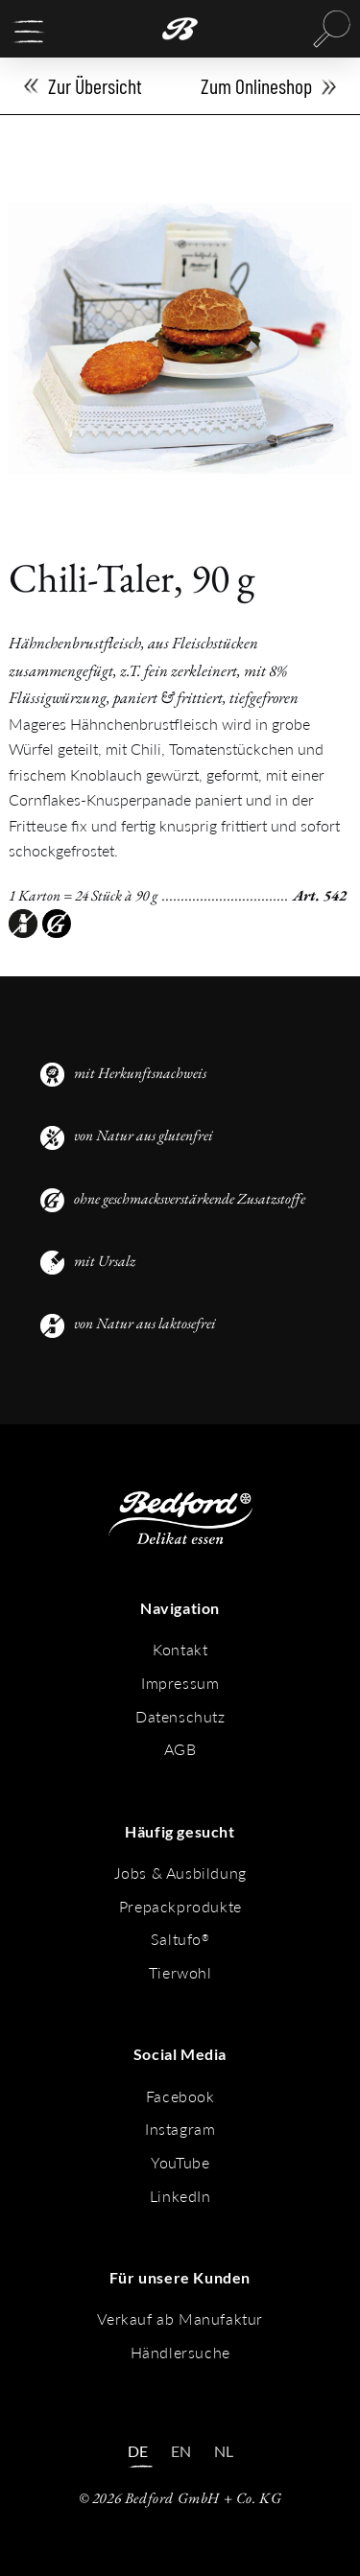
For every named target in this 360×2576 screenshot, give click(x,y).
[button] (29, 31)
